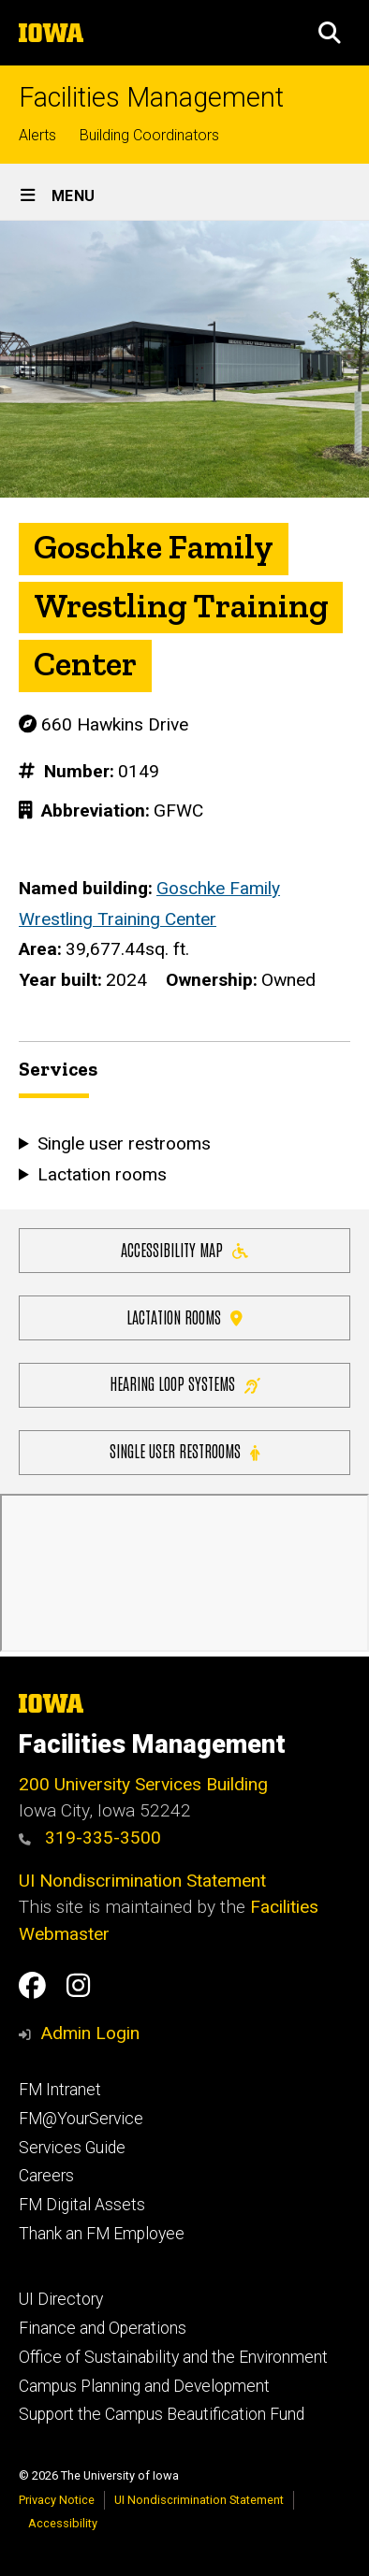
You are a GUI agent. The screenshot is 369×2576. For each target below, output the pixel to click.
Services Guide (72, 2147)
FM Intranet (60, 2089)
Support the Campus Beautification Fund (161, 2414)
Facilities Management (151, 97)
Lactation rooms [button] (102, 1174)
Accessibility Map (184, 1248)
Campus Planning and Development (144, 2386)
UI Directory (61, 2299)
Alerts (37, 135)
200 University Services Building (143, 1784)
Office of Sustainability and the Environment (173, 2357)
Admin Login (90, 2033)
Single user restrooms (184, 1450)
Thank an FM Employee (101, 2233)
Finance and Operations (102, 2328)
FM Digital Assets (82, 2204)
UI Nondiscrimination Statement (142, 1880)
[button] (329, 32)
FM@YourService (81, 2118)
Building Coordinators (149, 135)
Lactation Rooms (184, 1315)
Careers (46, 2175)
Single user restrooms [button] (124, 1144)
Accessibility (62, 2523)
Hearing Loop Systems (185, 1383)
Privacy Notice (57, 2500)
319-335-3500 (90, 1837)
